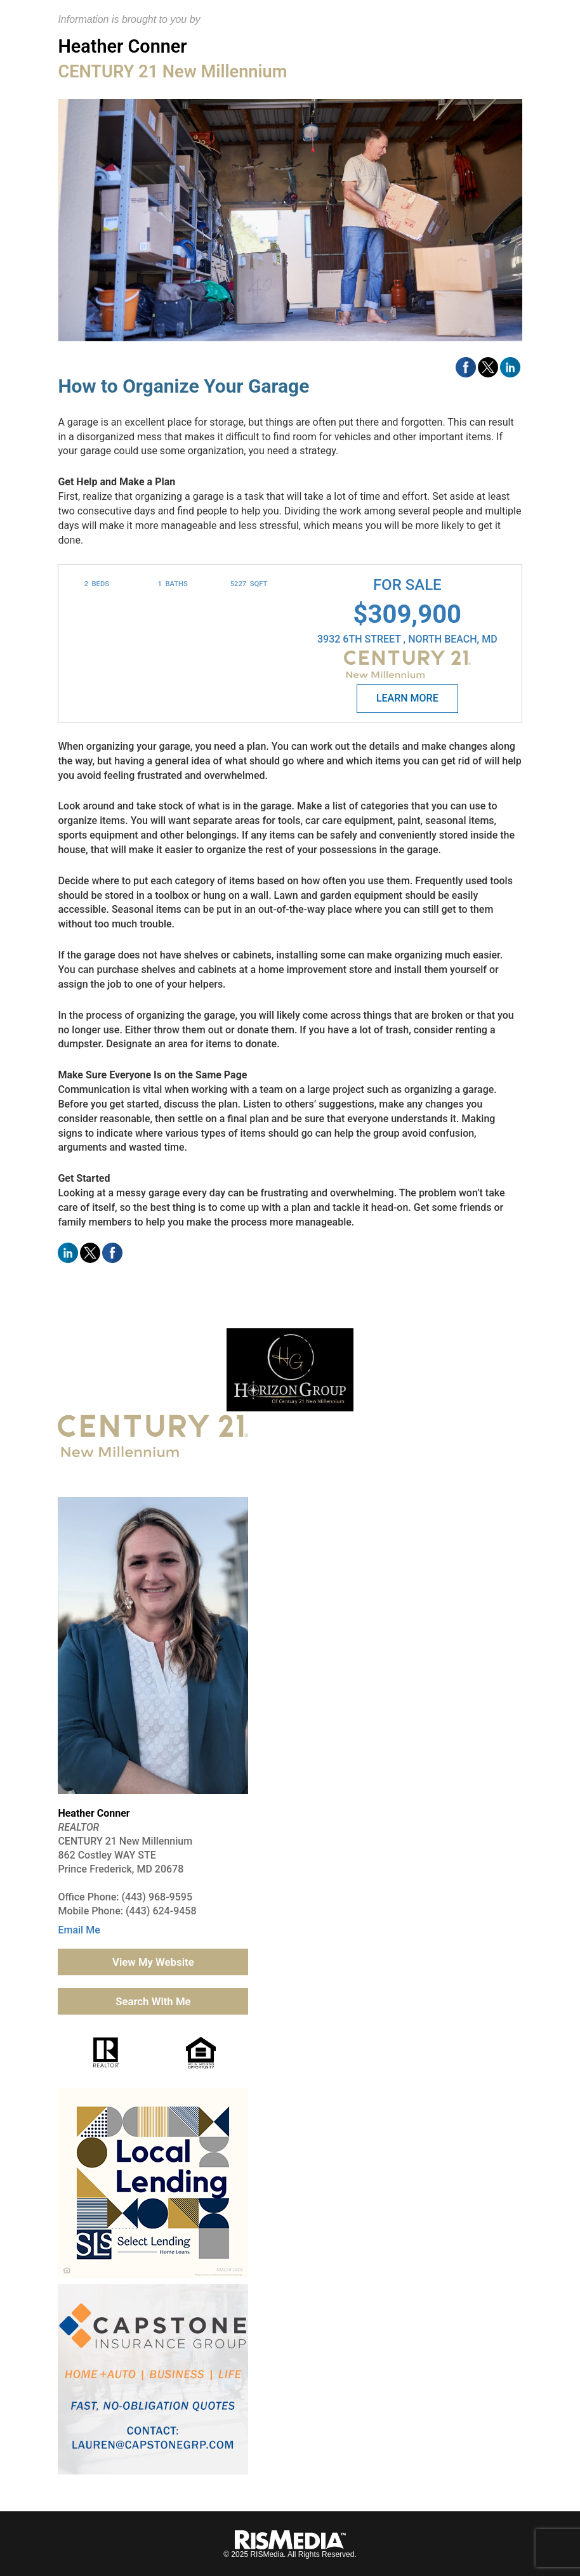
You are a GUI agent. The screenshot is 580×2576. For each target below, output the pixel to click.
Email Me (79, 1930)
